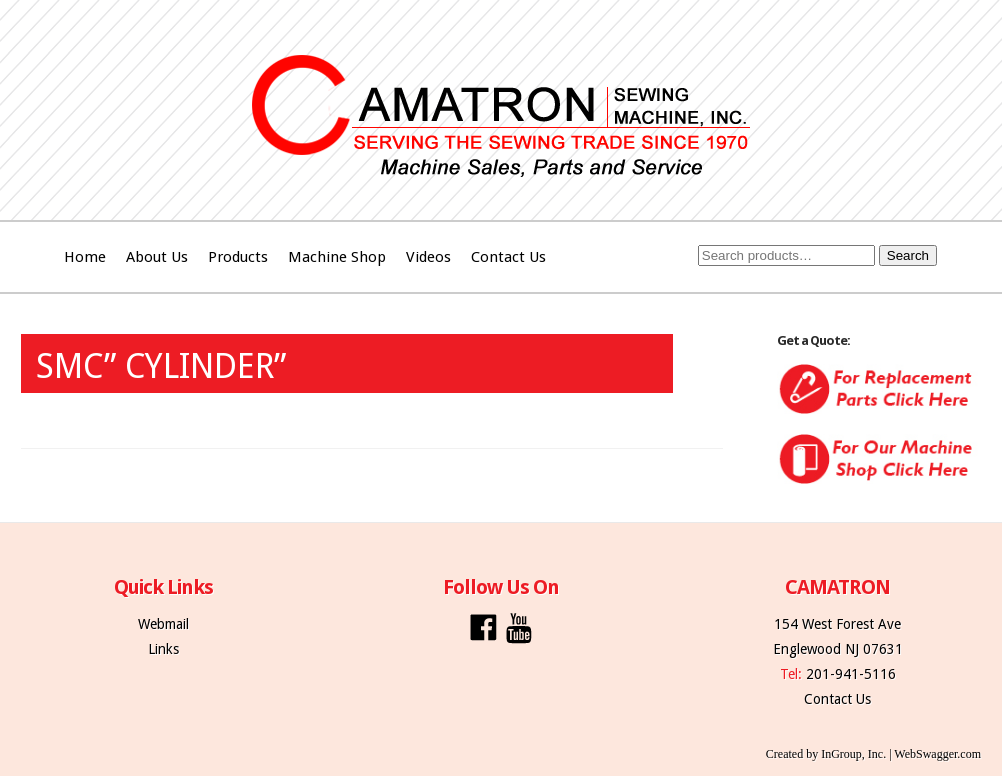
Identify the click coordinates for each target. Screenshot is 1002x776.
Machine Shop (337, 257)
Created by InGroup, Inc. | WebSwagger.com (873, 754)
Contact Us (508, 257)
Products (238, 257)
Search (908, 255)
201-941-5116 (851, 674)
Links (163, 649)
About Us (157, 257)
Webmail (163, 624)
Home (85, 257)
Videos (428, 257)
